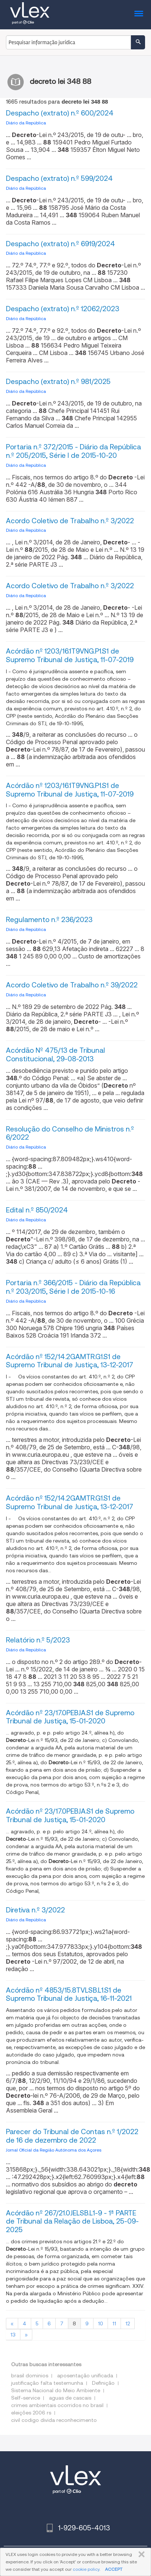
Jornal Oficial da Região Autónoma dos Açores (53, 2149)
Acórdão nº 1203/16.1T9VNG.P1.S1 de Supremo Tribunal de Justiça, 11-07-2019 (70, 655)
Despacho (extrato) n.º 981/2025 (58, 381)
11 (114, 2323)
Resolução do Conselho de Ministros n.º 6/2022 (70, 1133)
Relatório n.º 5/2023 (38, 1640)
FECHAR (140, 2554)
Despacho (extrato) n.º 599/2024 (59, 178)
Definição (103, 2383)
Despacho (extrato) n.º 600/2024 (60, 113)
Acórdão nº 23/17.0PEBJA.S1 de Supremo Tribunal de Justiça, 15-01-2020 (70, 1717)
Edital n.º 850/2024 (37, 1210)
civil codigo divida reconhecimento (54, 2420)
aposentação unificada (85, 2375)
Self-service (25, 2398)
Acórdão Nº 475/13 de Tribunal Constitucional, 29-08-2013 (55, 1054)
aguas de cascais (70, 2398)
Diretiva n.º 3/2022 (35, 1910)
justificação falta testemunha (47, 2383)
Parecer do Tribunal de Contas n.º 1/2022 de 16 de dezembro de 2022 (72, 2136)
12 (127, 2323)
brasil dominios (29, 2375)
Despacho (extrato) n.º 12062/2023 (62, 309)
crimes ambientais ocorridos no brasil (57, 2405)
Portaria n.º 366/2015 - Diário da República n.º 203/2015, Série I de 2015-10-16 (73, 1287)
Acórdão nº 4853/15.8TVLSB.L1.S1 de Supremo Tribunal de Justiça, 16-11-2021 (69, 1994)
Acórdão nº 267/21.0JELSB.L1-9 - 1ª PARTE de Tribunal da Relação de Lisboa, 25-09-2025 (72, 2221)
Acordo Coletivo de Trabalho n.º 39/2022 (72, 985)
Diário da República (26, 122)
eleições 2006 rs (31, 2413)
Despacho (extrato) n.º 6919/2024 (60, 244)
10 (100, 2323)
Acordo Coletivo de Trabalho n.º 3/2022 (70, 521)
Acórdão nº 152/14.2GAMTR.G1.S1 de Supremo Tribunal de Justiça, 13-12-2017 (69, 1361)
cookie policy (86, 2569)
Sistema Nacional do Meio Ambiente (55, 2390)
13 (13, 2335)
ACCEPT (113, 2569)
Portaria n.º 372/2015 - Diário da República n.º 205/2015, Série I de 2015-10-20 (73, 451)
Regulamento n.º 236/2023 (49, 920)
